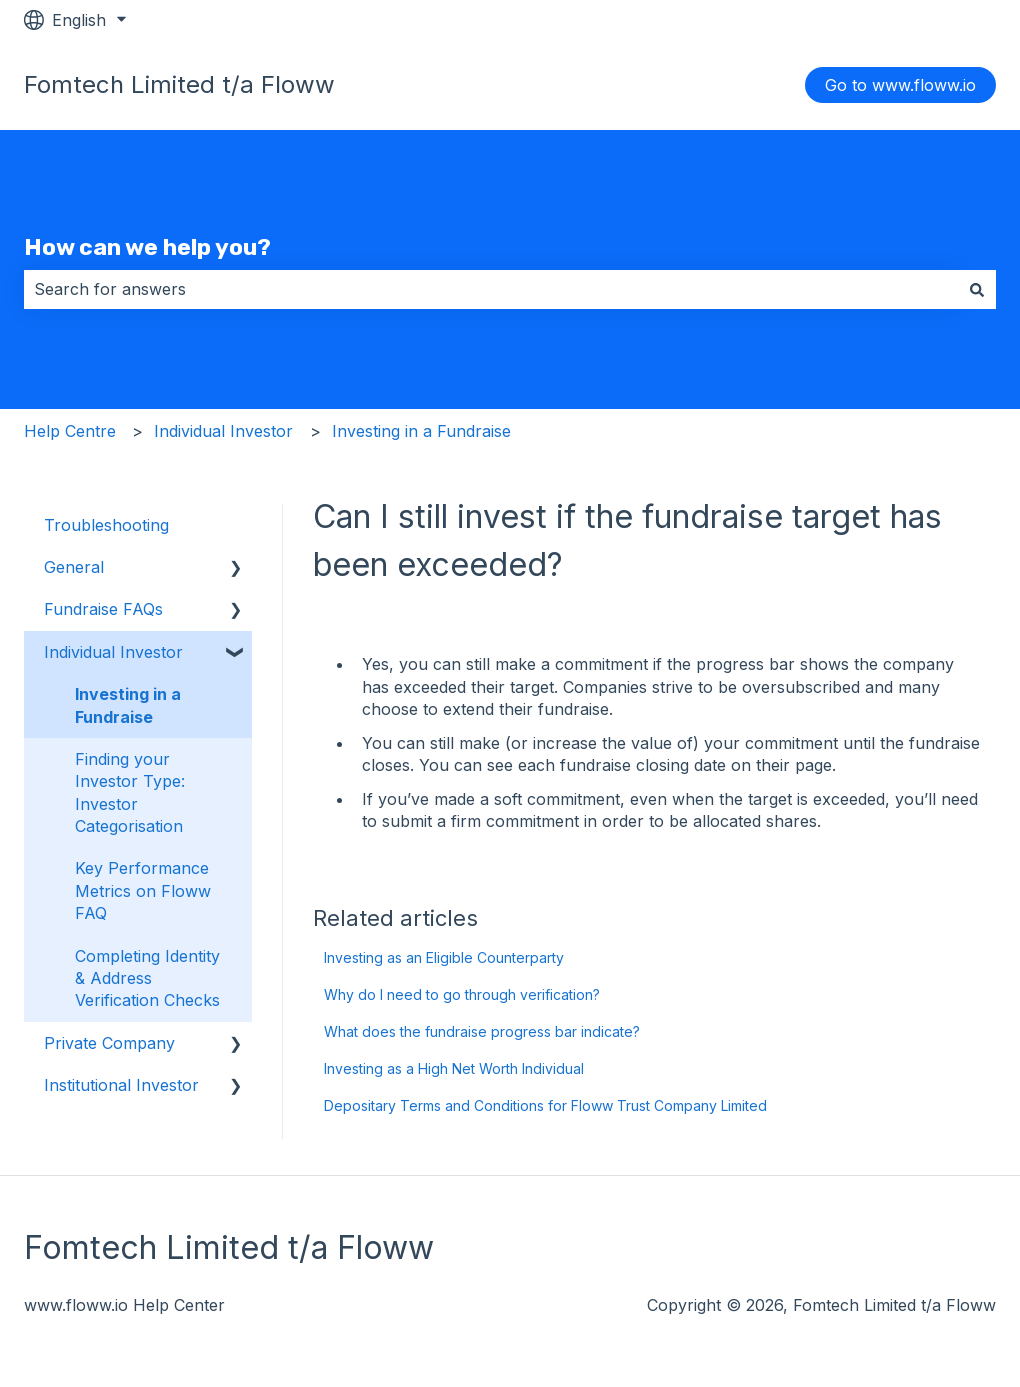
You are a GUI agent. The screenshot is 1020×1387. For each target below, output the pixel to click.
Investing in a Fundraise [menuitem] (128, 705)
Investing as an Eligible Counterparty (444, 957)
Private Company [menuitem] (109, 1043)
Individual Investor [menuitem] (113, 652)
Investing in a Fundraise (421, 431)
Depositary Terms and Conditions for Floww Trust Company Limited (545, 1105)
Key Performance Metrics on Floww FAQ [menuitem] (143, 890)
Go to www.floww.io (900, 85)
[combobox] (491, 289)
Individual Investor (223, 431)
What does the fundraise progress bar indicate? (482, 1031)
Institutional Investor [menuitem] (121, 1085)
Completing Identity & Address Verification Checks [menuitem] (147, 978)
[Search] (977, 289)
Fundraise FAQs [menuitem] (103, 609)
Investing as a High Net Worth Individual (456, 1068)
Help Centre (70, 431)
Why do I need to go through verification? (462, 994)
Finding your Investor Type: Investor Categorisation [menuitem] (130, 792)
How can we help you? (147, 247)
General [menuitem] (74, 567)
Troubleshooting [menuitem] (106, 525)
